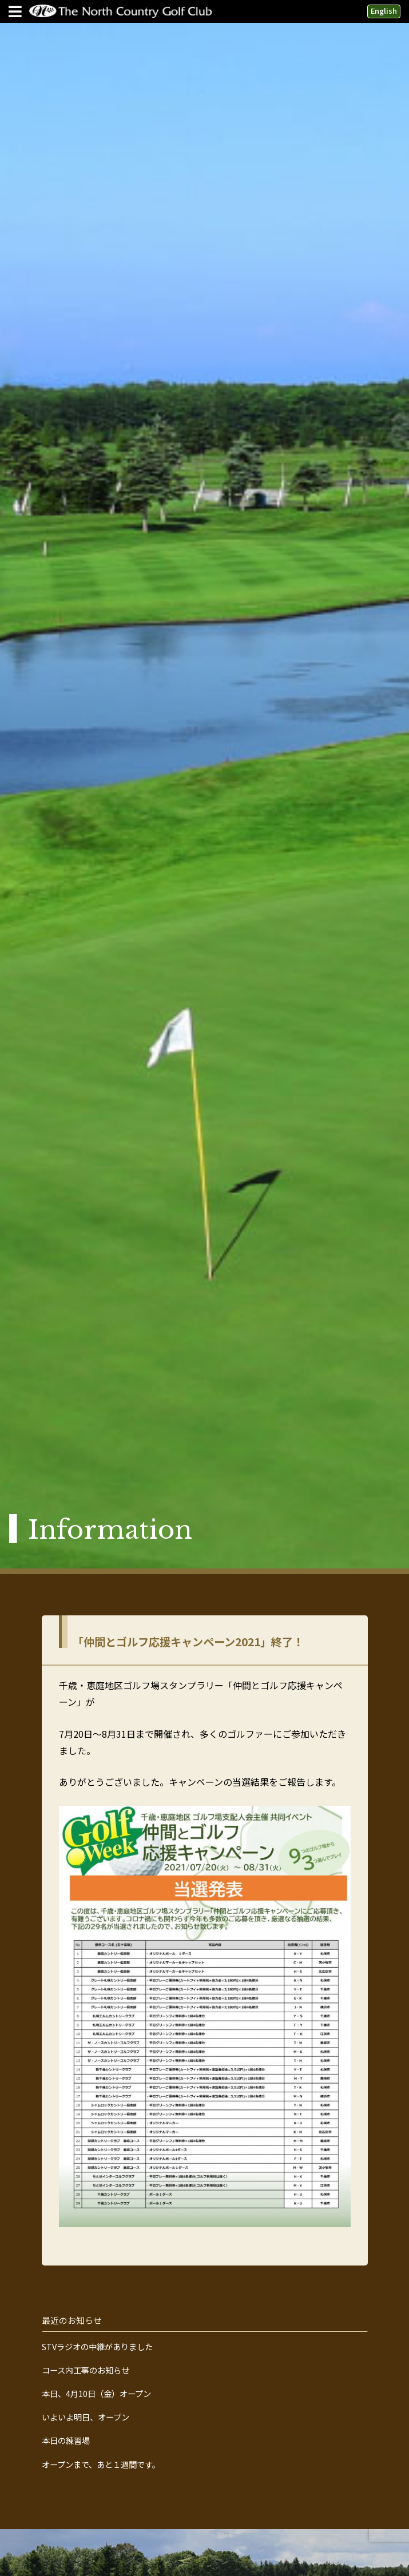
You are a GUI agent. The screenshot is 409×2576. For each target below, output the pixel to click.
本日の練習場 (66, 2440)
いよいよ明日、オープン (85, 2417)
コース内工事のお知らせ (85, 2370)
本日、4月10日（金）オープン (96, 2393)
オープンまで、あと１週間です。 (101, 2464)
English (384, 10)
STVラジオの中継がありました (97, 2346)
